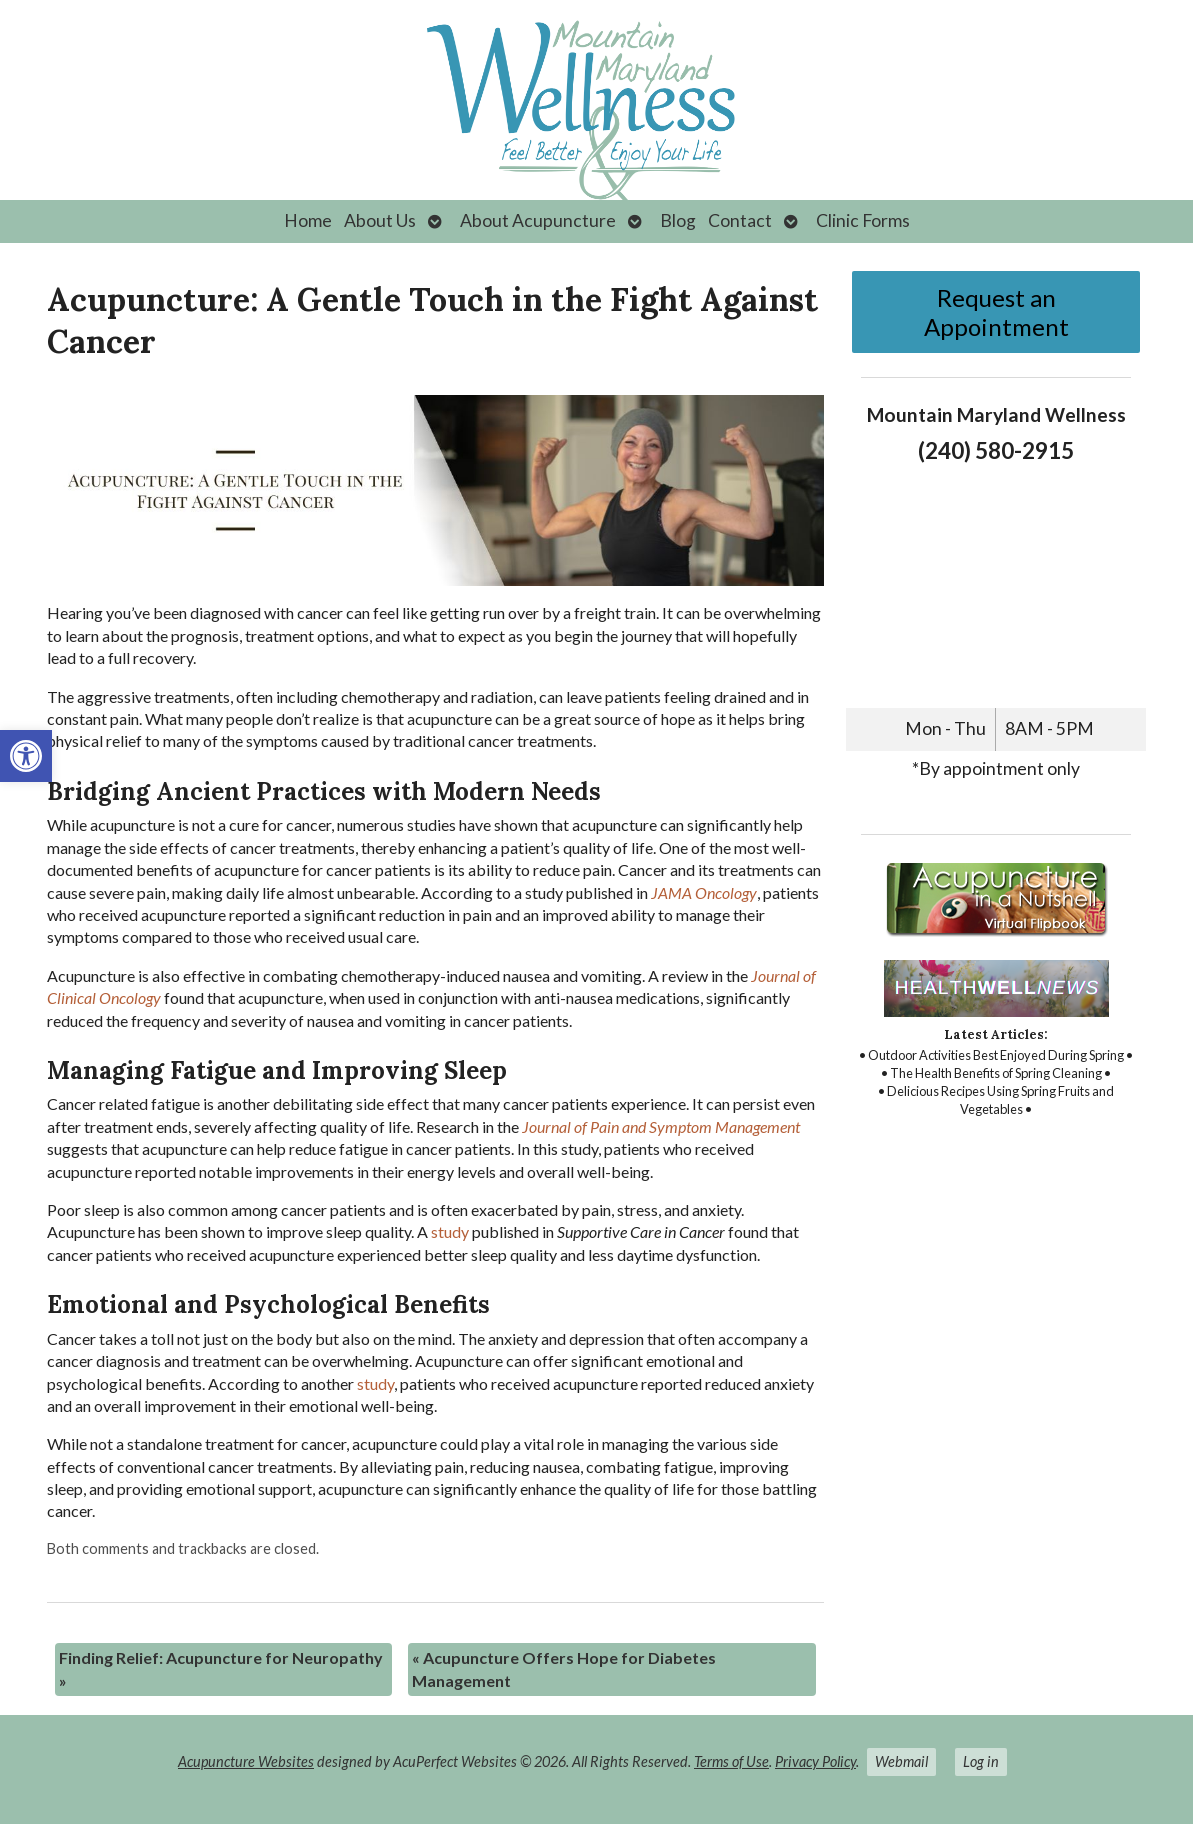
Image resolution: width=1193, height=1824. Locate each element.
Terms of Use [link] (731, 1761)
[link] (26, 756)
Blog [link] (678, 220)
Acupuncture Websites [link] (246, 1761)
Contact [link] (740, 220)
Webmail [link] (901, 1761)
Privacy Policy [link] (815, 1761)
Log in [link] (981, 1761)
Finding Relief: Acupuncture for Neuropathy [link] (221, 1668)
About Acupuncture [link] (538, 220)
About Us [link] (380, 220)
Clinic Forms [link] (863, 220)
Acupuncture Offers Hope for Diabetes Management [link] (564, 1668)
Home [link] (308, 220)
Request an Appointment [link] (996, 312)
